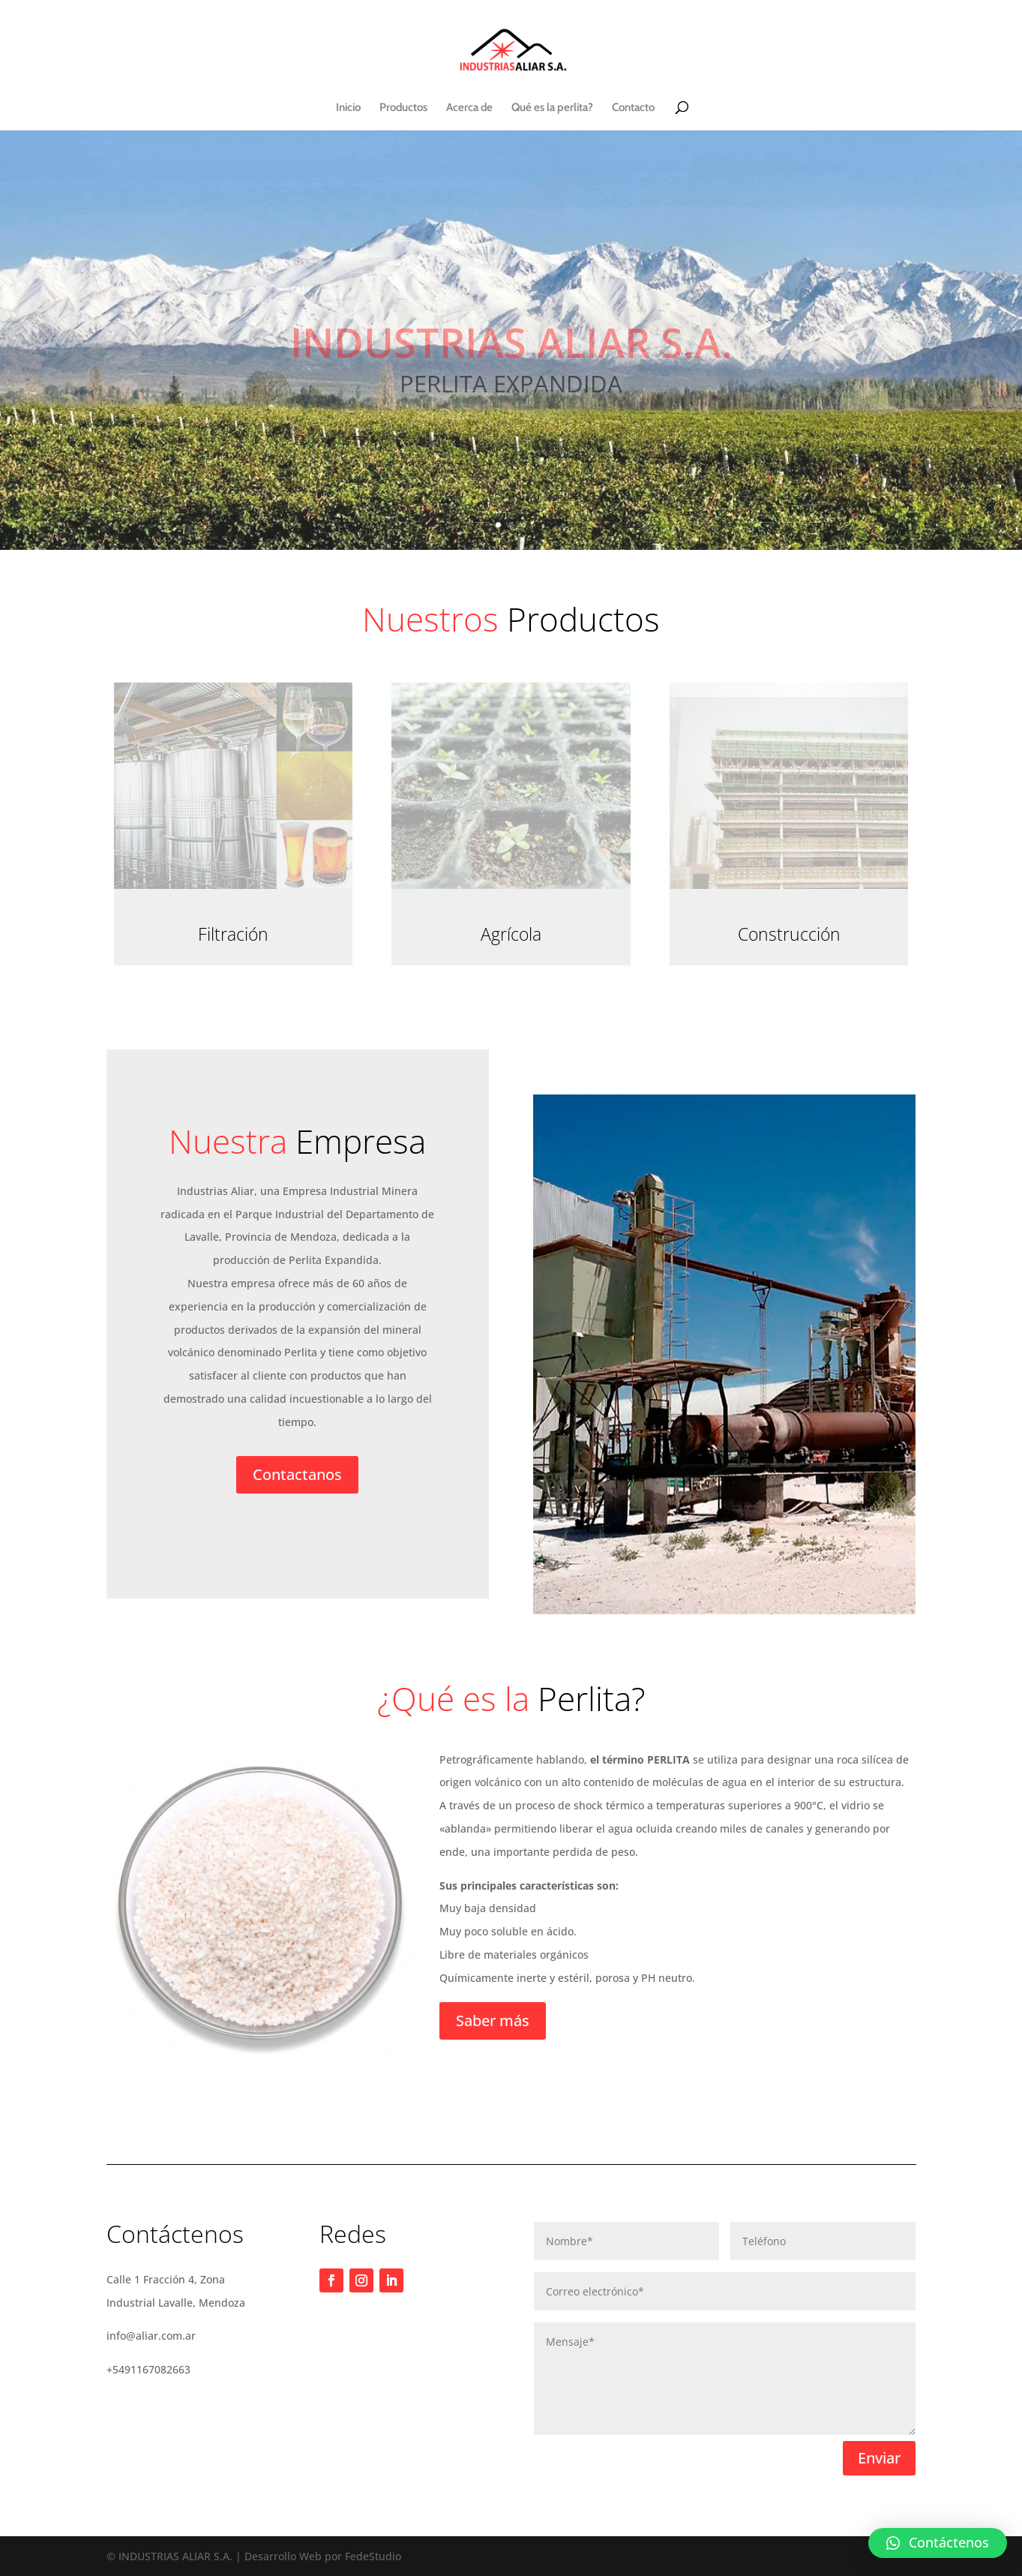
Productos (403, 108)
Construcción (789, 934)
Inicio (348, 108)
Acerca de (469, 108)
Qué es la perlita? (552, 108)
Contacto (633, 108)
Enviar (879, 2458)
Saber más (492, 2020)
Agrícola (511, 934)
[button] (937, 2543)
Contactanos (297, 1474)
